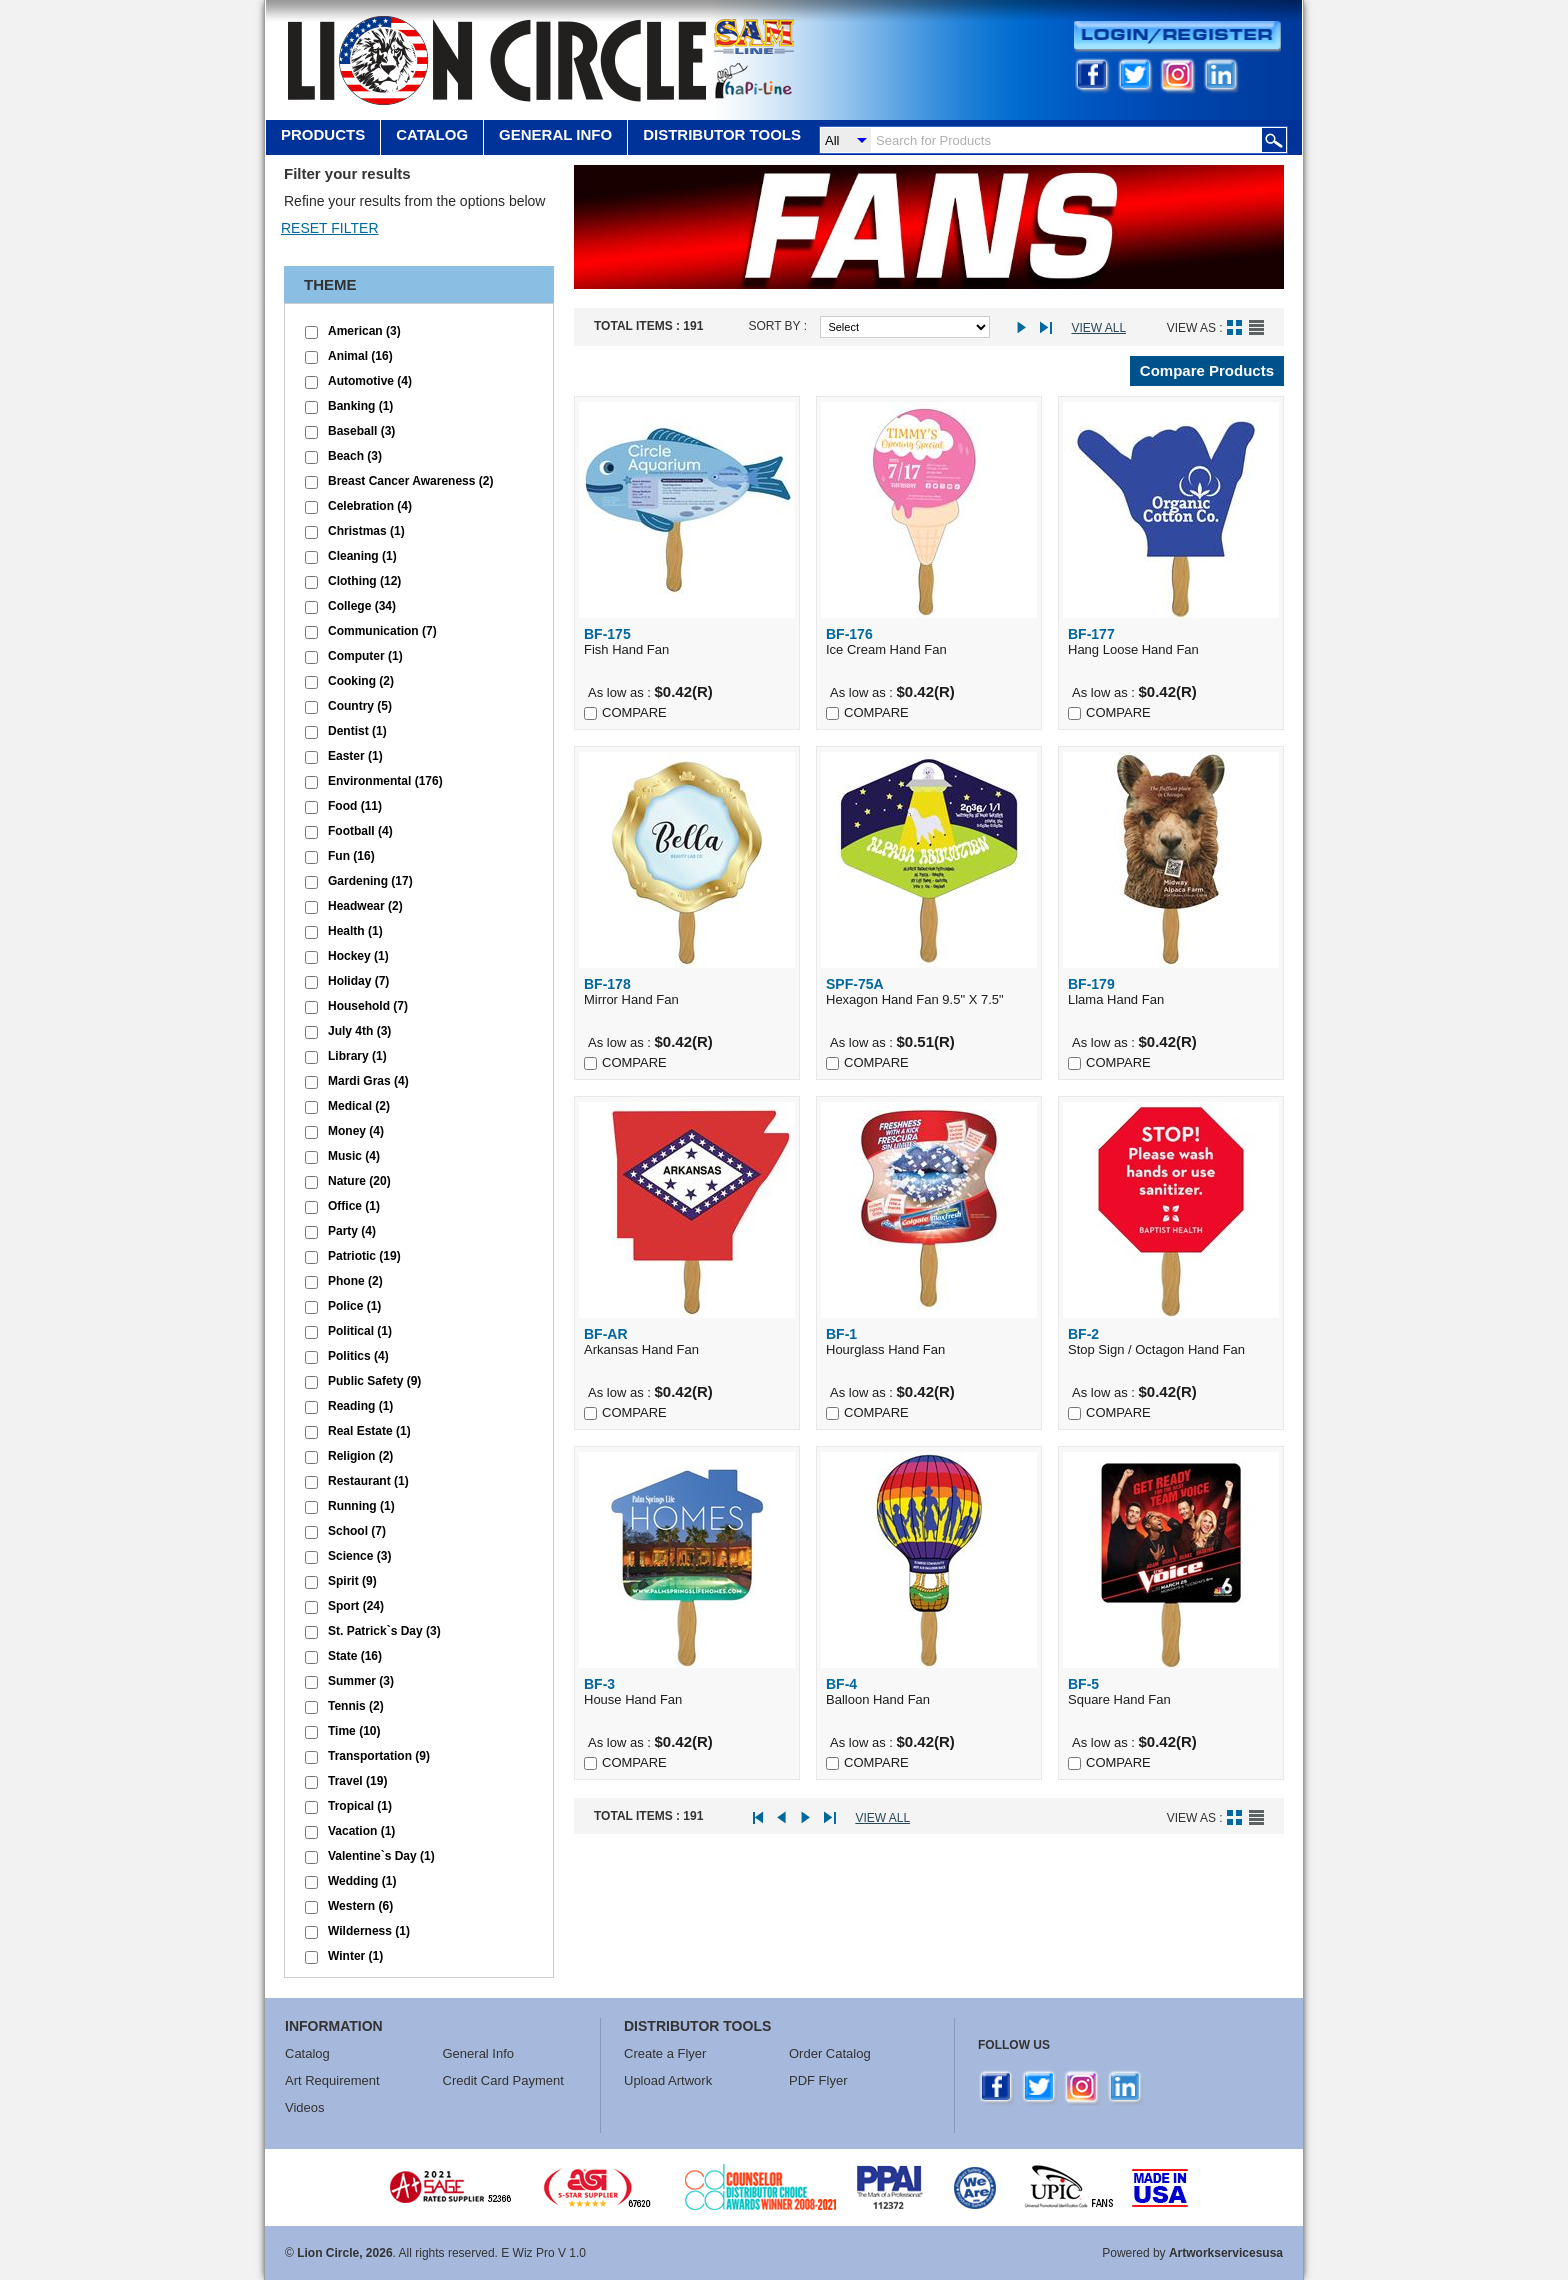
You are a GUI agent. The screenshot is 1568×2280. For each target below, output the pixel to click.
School (357, 1531)
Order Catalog (830, 2053)
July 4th (359, 1031)
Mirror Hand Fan (687, 991)
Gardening (370, 881)
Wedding (362, 1881)
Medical (359, 1106)
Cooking (361, 681)
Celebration (370, 506)
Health (355, 931)
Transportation (379, 1756)
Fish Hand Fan (687, 641)
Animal (360, 356)
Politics (358, 1356)
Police (354, 1306)
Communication (382, 631)
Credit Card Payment (503, 2080)
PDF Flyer (818, 2080)
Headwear (365, 906)
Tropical (360, 1806)
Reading (360, 1406)
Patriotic (364, 1256)
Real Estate (369, 1431)
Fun (351, 856)
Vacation (361, 1831)
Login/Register (1177, 36)
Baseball (361, 431)
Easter (355, 756)
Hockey (358, 956)
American (364, 331)
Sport (356, 1606)
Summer (361, 1681)
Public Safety (374, 1381)
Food (355, 806)
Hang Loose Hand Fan (1171, 641)
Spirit (352, 1581)
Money (356, 1131)
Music (354, 1156)
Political (360, 1331)
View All (1098, 328)
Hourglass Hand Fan (929, 1341)
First (764, 1818)
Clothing (364, 581)
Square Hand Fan (1171, 1691)
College (362, 606)
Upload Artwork (668, 2080)
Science (359, 1556)
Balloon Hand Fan (929, 1691)
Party (352, 1231)
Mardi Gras (368, 1081)
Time (354, 1731)
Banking (360, 406)
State (355, 1656)
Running (361, 1506)
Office (354, 1206)
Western (360, 1906)
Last (1049, 328)
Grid (1234, 327)
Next (1026, 328)
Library (357, 1056)
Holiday (358, 981)
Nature (359, 1181)
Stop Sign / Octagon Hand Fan (1171, 1341)
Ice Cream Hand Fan (929, 641)
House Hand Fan (687, 1691)
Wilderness (369, 1931)
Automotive (370, 381)
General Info (479, 2053)
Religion (360, 1456)
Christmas (366, 531)
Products (323, 134)
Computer (365, 656)
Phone (355, 1281)
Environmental (385, 781)
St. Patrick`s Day (384, 1631)
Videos (305, 2107)
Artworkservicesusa (1226, 2253)
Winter (355, 1956)
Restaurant (368, 1481)
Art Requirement (332, 2080)
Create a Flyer (665, 2053)
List (1256, 327)
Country (360, 706)
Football (360, 831)
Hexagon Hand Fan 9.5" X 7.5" (929, 991)
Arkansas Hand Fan (687, 1341)
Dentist (357, 731)
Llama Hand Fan (1171, 991)
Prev (787, 1818)
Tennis (356, 1706)
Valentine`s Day (381, 1856)
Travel (357, 1781)
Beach (355, 456)
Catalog (432, 134)
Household (368, 1006)
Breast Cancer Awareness (410, 481)
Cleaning (362, 556)
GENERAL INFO (555, 134)
